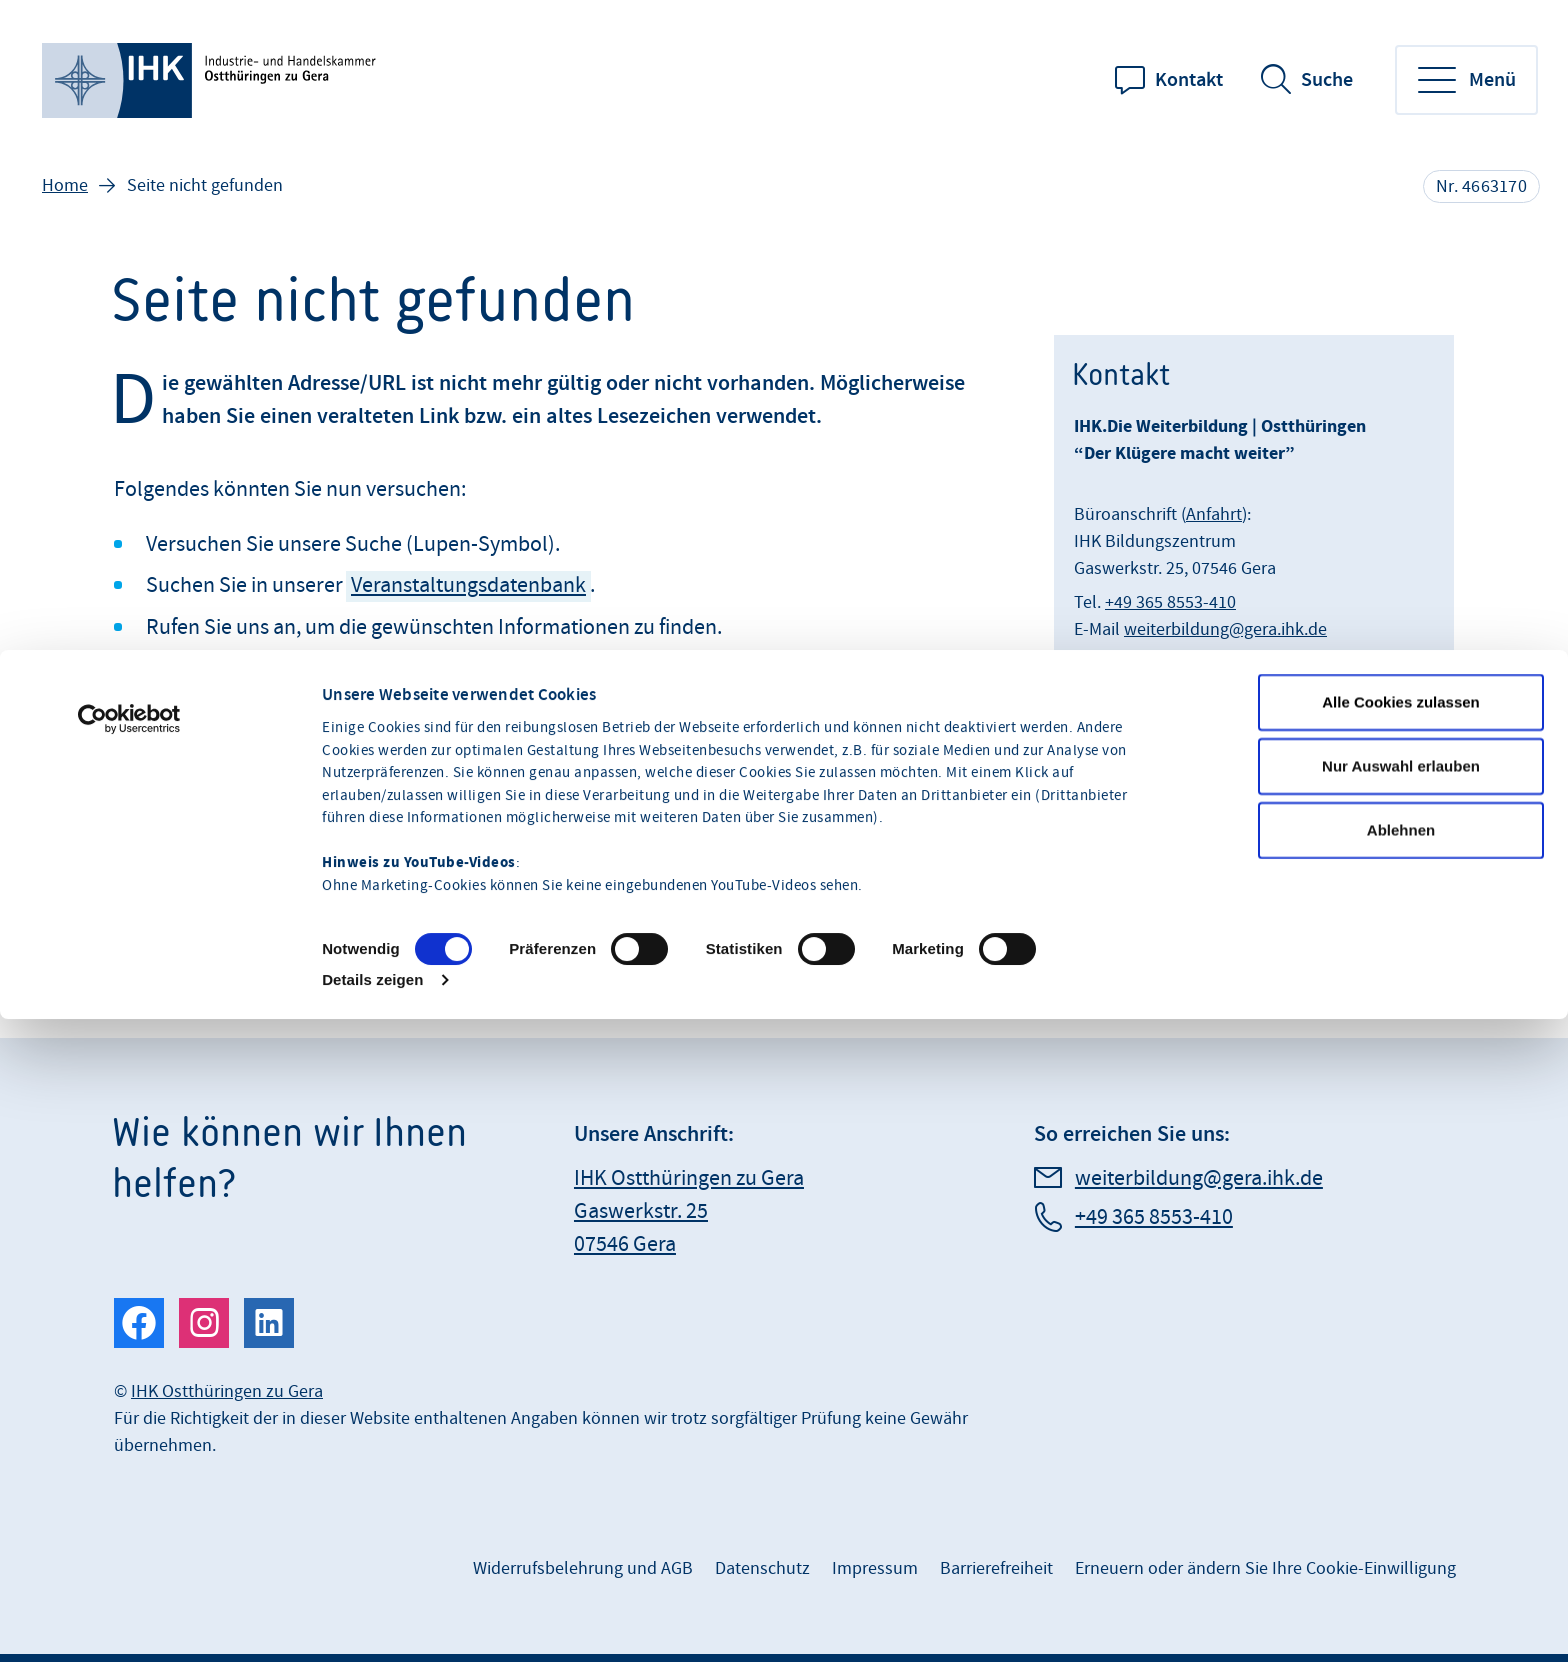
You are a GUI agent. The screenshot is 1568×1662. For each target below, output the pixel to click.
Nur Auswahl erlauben (1401, 946)
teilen (177, 738)
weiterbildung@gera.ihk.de (1225, 629)
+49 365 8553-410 (1170, 602)
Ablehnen (1401, 1010)
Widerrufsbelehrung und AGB (583, 1568)
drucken (302, 738)
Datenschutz (762, 1568)
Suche (1327, 80)
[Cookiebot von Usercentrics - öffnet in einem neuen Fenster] (129, 900)
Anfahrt (1214, 514)
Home (65, 185)
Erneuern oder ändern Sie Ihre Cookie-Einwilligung (1265, 1568)
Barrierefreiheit (996, 1568)
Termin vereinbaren (1147, 793)
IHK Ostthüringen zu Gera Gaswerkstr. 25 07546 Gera (689, 1211)
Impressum (875, 1568)
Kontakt (1189, 80)
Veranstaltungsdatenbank (468, 585)
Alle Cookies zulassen (1401, 882)
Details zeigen (372, 1160)
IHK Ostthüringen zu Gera (227, 1391)
